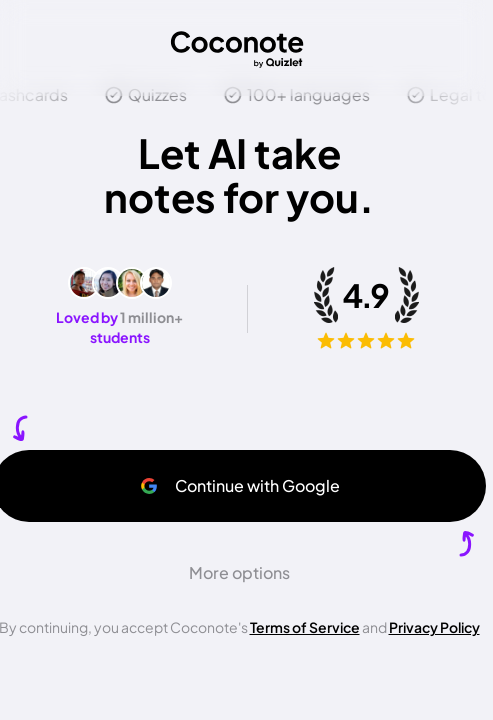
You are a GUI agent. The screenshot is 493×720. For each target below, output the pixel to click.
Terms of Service (305, 627)
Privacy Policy (434, 627)
